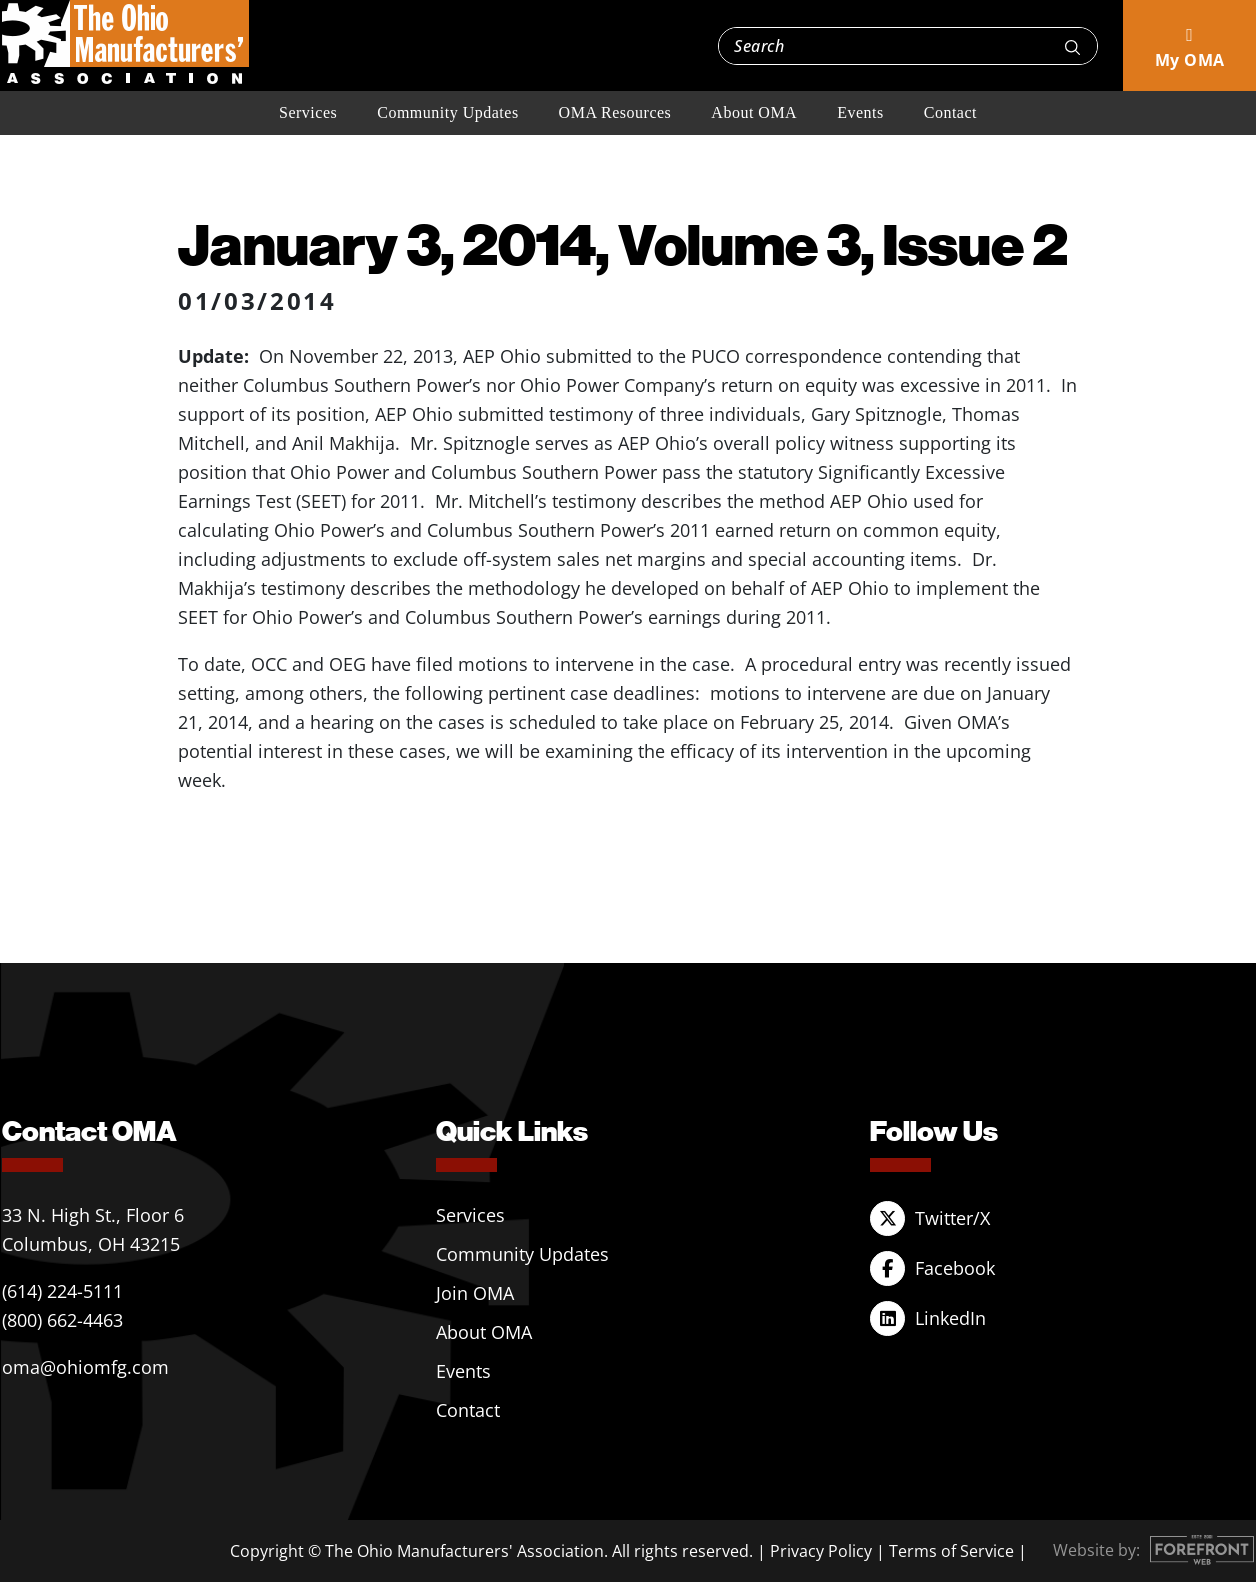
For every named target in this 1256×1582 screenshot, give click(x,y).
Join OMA (475, 1293)
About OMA (754, 112)
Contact (950, 112)
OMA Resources (615, 112)
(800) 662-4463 (62, 1320)
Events (860, 112)
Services (308, 112)
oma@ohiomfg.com (85, 1367)
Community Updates (447, 112)
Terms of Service (951, 1551)
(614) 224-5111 (62, 1291)
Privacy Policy (821, 1551)
